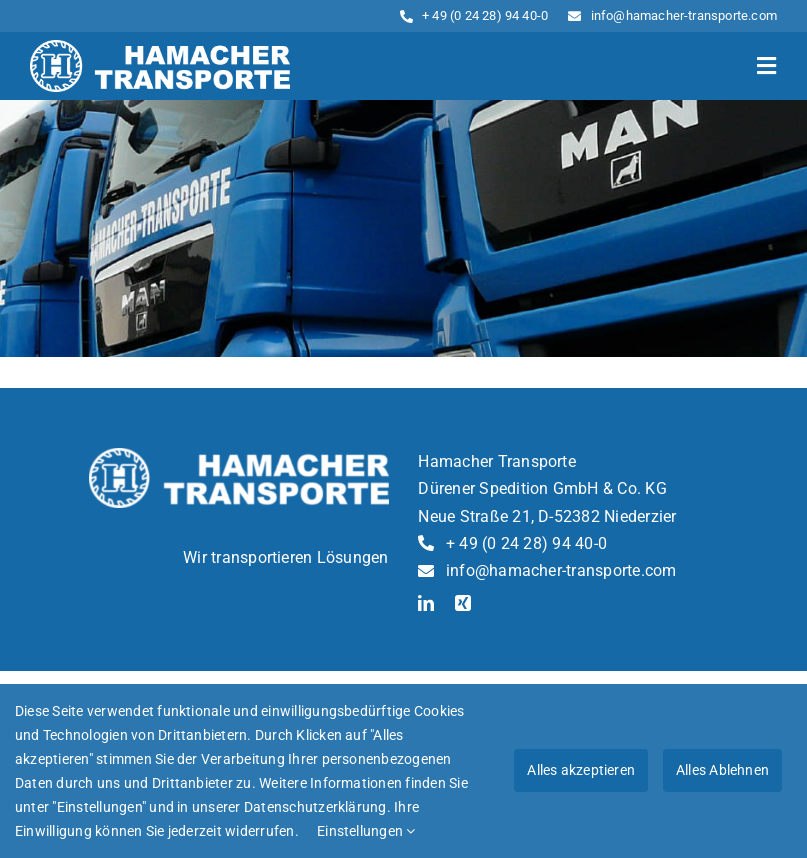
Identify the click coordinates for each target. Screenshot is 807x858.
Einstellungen (366, 831)
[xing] (463, 603)
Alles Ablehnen (722, 770)
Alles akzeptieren (581, 770)
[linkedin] (426, 603)
